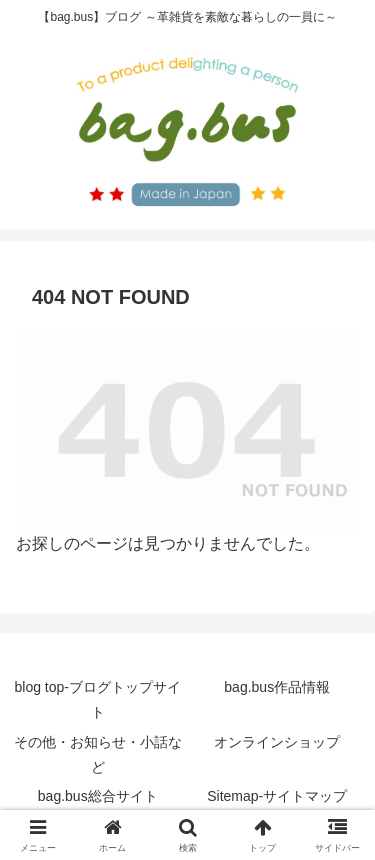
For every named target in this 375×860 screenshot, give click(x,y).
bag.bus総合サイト (98, 796)
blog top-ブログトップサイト (98, 699)
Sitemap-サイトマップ (277, 796)
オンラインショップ (277, 742)
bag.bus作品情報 (277, 687)
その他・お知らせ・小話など (98, 754)
